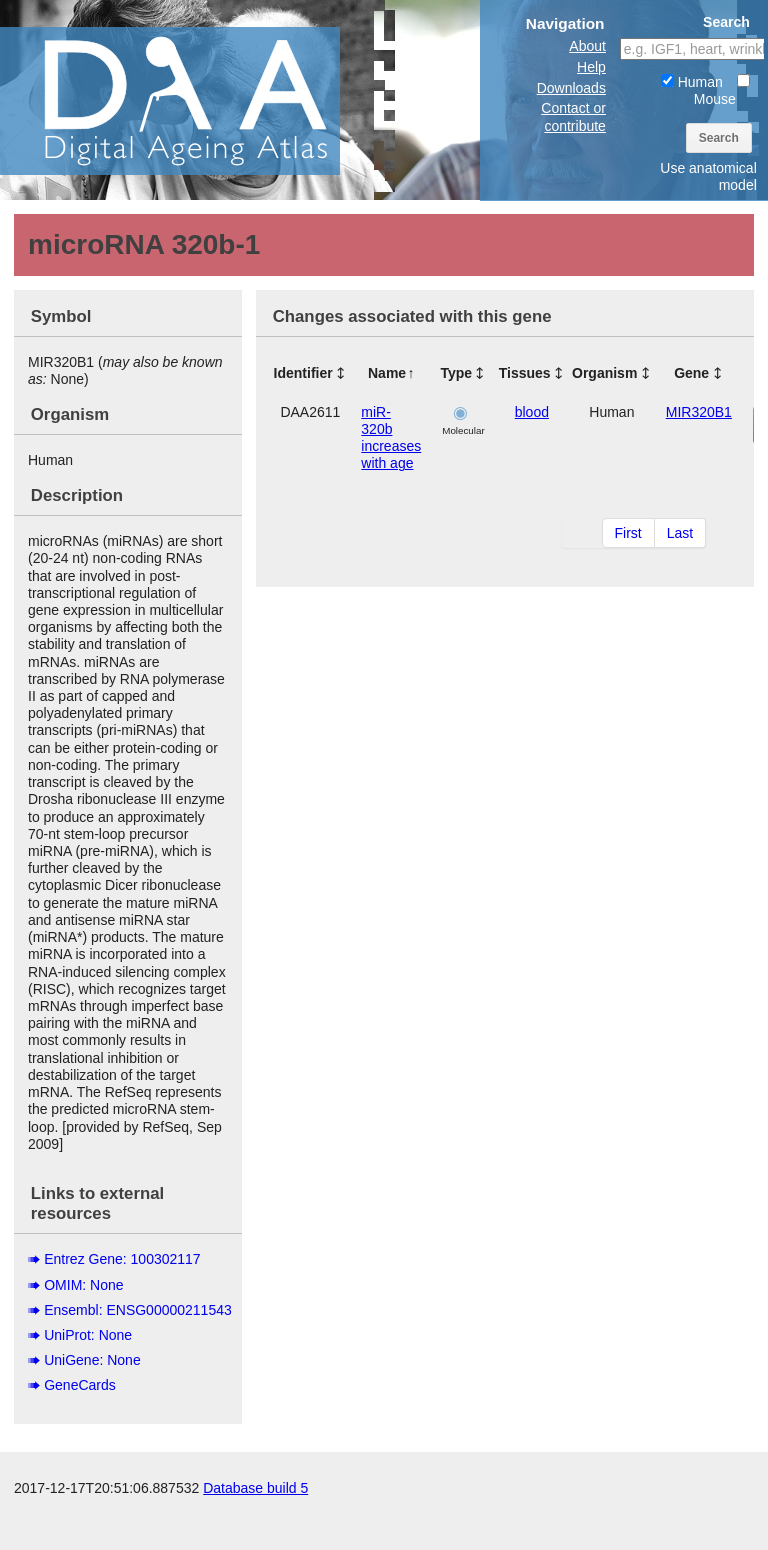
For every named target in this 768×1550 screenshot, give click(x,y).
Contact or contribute (573, 116)
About (587, 46)
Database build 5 (255, 1530)
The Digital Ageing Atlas (200, 100)
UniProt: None (88, 1335)
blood (532, 412)
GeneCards (80, 1385)
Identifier (303, 373)
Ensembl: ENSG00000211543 (138, 1310)
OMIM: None (83, 1285)
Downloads (571, 88)
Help (591, 67)
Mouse (722, 90)
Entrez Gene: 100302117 (122, 1259)
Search (719, 138)
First (628, 533)
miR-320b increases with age (391, 438)
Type (456, 373)
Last (680, 533)
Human (692, 82)
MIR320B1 (699, 412)
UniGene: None (92, 1360)
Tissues (525, 373)
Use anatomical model (708, 176)
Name (387, 373)
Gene (691, 373)
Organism (604, 373)
